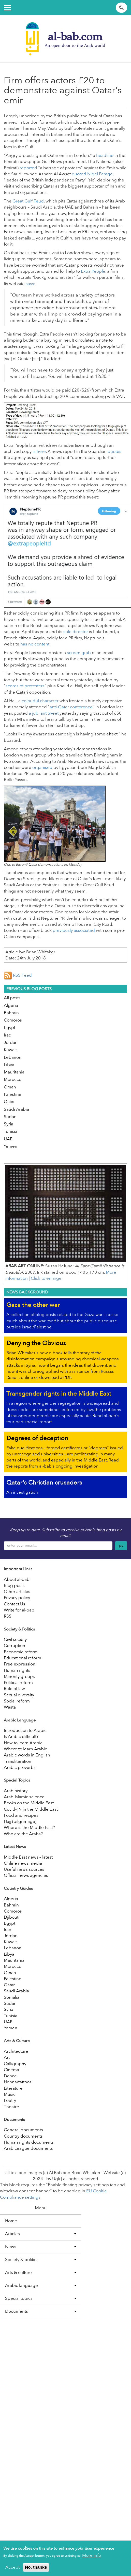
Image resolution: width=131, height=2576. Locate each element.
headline (104, 155)
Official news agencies (26, 1875)
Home (11, 2221)
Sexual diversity (19, 1695)
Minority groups (19, 1676)
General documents (23, 2130)
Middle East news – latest (28, 1857)
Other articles (17, 1592)
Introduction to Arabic (25, 1730)
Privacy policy (17, 1598)
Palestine (12, 1094)
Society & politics (40, 2260)
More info (91, 2559)
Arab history (15, 1791)
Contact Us (14, 1604)
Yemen (10, 1146)
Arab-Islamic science (24, 1797)
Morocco (12, 1079)
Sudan (10, 1117)
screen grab (79, 653)
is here (39, 451)
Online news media (23, 1863)
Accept (12, 2571)
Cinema (11, 2070)
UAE (8, 1139)
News (40, 2247)
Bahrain (11, 1013)
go (121, 1545)
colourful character (40, 701)
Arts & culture (40, 2272)
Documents (40, 2311)
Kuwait (10, 1050)
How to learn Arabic (23, 1743)
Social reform (17, 1701)
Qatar (9, 1102)
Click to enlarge (46, 1278)
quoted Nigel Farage (92, 174)
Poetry (10, 2100)
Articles (40, 2234)
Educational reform (22, 1658)
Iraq (7, 1035)
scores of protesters (25, 686)
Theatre (11, 2107)
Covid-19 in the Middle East (31, 1809)
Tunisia (10, 1131)
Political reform (18, 1682)
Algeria (11, 1005)
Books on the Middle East (29, 1803)
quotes (114, 451)
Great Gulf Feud (28, 201)
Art (7, 2057)
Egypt (9, 1027)
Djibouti (11, 1917)
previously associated (74, 930)
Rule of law (14, 1689)
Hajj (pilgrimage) (20, 1821)
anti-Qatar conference (71, 707)
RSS (7, 1616)
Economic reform (21, 1652)
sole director (75, 632)
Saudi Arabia (16, 1109)
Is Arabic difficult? (21, 1736)
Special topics (40, 2298)
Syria (8, 1124)
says (30, 284)
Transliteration (17, 1761)
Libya (9, 1065)
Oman (10, 1087)
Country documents (23, 2136)
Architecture (16, 2051)
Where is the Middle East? (29, 1827)
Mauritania (14, 1072)
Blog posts (14, 1585)
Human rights (17, 1670)
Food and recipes (21, 1815)
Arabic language (40, 2285)
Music (10, 2094)
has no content (34, 644)
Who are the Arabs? (23, 1834)
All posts (12, 998)
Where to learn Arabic (25, 1749)
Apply (122, 7)
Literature (13, 2088)
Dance (10, 2076)
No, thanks (36, 2570)
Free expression (19, 1664)
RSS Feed (18, 975)
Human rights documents (29, 2142)
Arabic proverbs (20, 1767)
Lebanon (12, 1057)
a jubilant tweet (44, 713)
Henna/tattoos (18, 2082)
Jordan (11, 1042)
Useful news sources (24, 1869)
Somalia (11, 1997)
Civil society (15, 1639)
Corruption (14, 1645)
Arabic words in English (27, 1755)
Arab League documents (28, 2148)
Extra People (93, 271)
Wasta (10, 1707)
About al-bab (17, 1579)
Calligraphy (15, 2064)
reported (28, 168)
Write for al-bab (19, 1610)
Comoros (13, 1020)
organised (42, 767)
